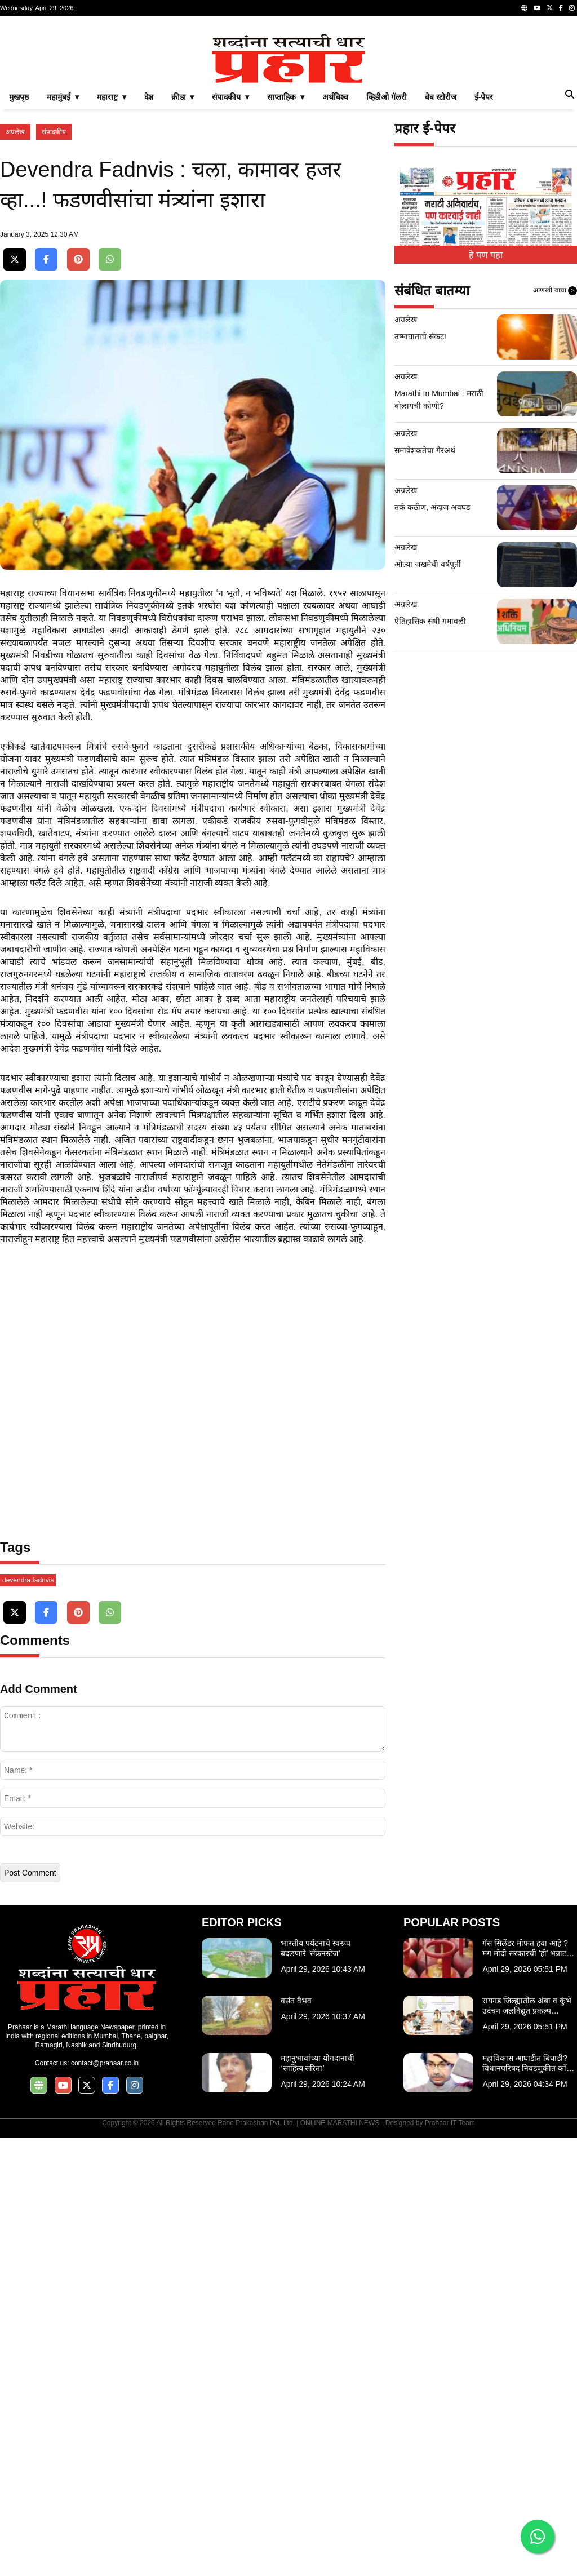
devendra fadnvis (28, 2018)
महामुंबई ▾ (63, 254)
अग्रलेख (15, 290)
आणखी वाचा (555, 448)
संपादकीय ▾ (230, 254)
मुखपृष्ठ (19, 254)
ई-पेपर (484, 254)
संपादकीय (54, 290)
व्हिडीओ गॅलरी (386, 254)
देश (148, 254)
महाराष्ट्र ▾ (111, 254)
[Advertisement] (288, 104)
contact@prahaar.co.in (105, 2501)
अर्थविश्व (335, 254)
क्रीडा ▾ (182, 254)
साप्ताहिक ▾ (285, 254)
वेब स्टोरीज (440, 254)
